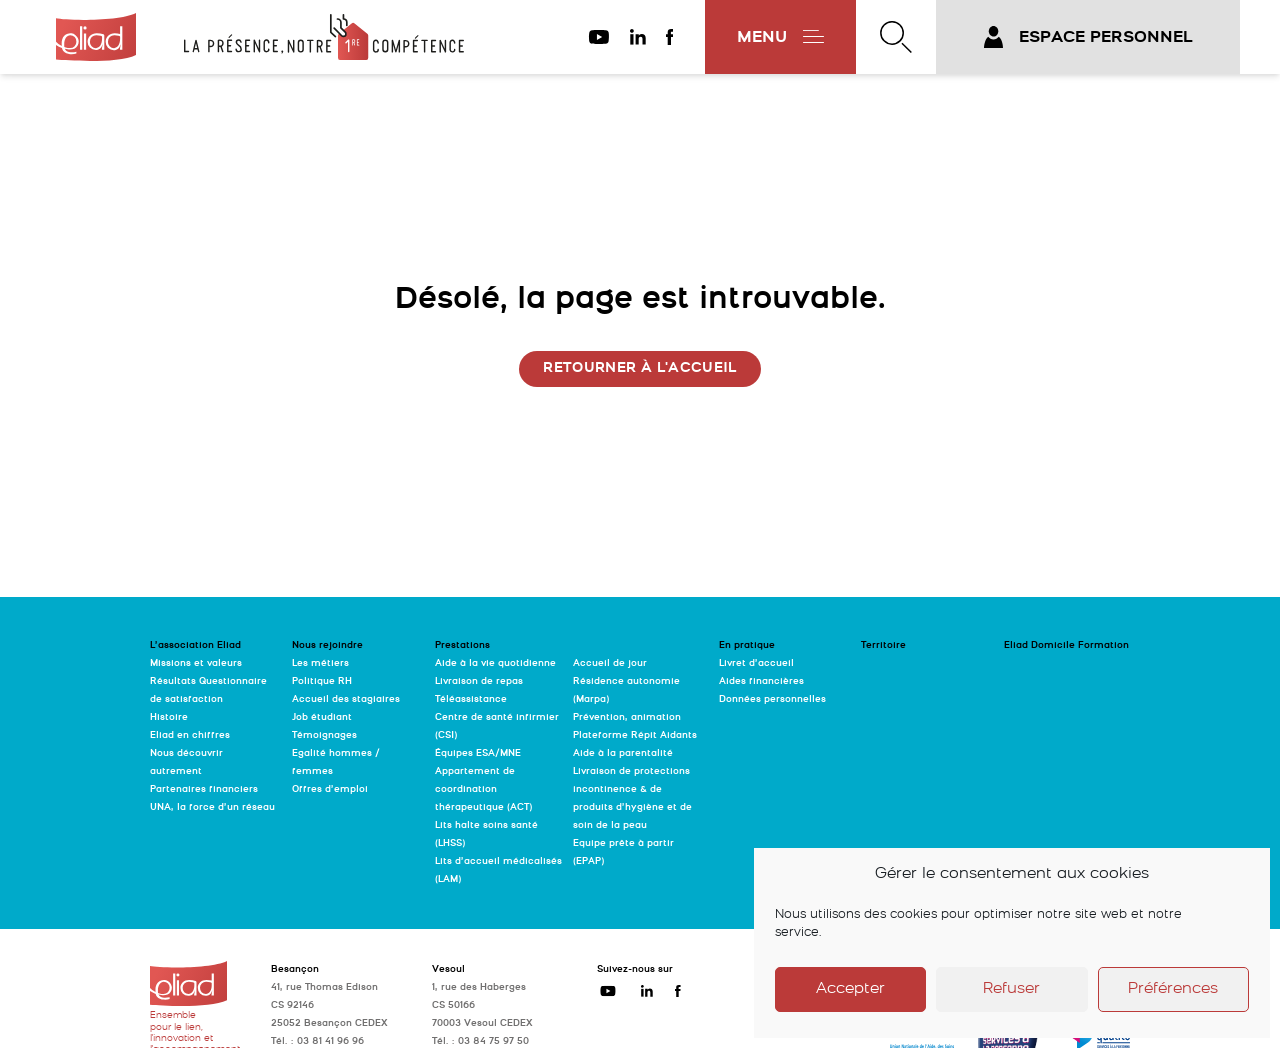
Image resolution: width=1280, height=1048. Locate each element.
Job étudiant (322, 717)
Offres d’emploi (330, 789)
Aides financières (761, 681)
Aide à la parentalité (623, 753)
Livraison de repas (479, 681)
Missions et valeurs (196, 663)
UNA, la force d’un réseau (212, 807)
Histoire (169, 717)
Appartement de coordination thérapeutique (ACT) (483, 789)
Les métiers (320, 663)
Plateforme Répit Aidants (635, 735)
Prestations (462, 645)
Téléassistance (471, 699)
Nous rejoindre (327, 645)
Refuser (1011, 989)
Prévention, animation (627, 717)
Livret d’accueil (756, 663)
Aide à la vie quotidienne (495, 663)
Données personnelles (772, 699)
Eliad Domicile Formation (1066, 645)
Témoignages (324, 735)
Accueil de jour (610, 663)
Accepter (850, 989)
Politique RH (322, 681)
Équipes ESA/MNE (478, 753)
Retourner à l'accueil (639, 368)
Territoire (883, 645)
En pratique (747, 645)
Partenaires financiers (204, 789)
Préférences (1173, 989)
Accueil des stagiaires (346, 699)
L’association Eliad (195, 645)
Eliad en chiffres (190, 735)
